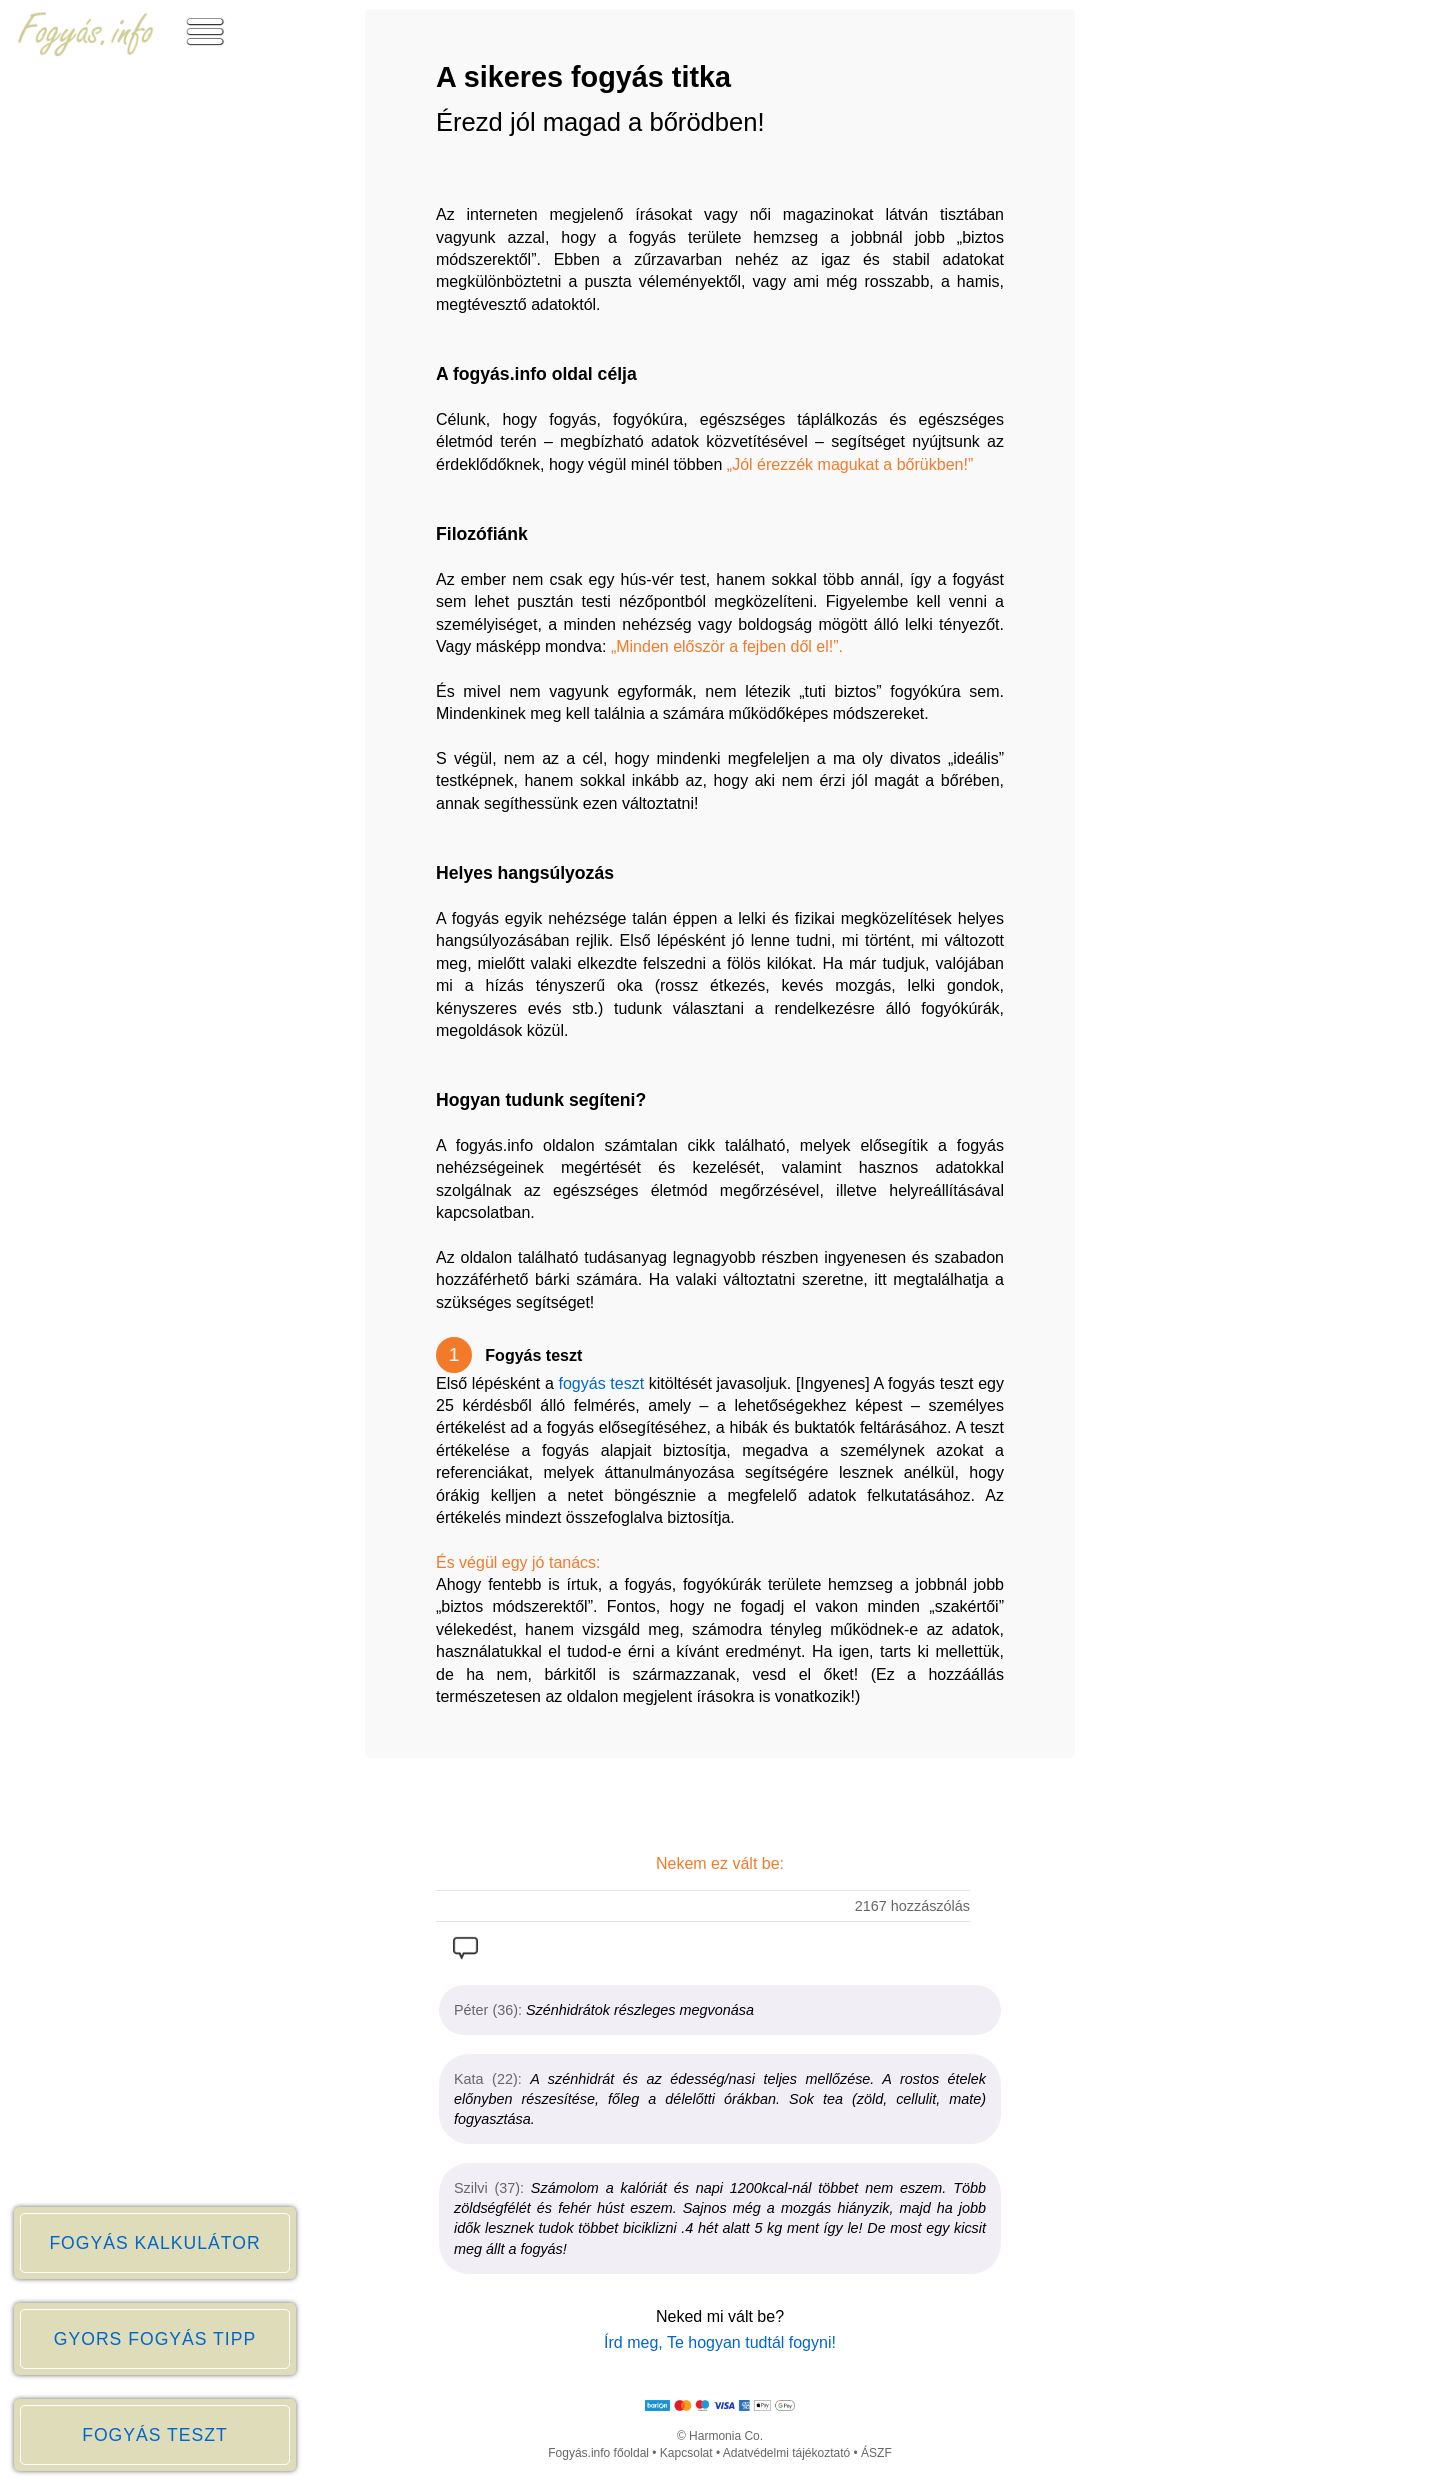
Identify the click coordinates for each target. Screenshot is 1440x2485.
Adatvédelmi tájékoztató (786, 2453)
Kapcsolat (686, 2453)
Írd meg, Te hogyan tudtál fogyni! (720, 2342)
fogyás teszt (602, 1383)
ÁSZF (876, 2453)
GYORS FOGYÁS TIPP (155, 2339)
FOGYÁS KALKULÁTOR (154, 2243)
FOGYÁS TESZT (155, 2435)
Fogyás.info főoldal (598, 2453)
